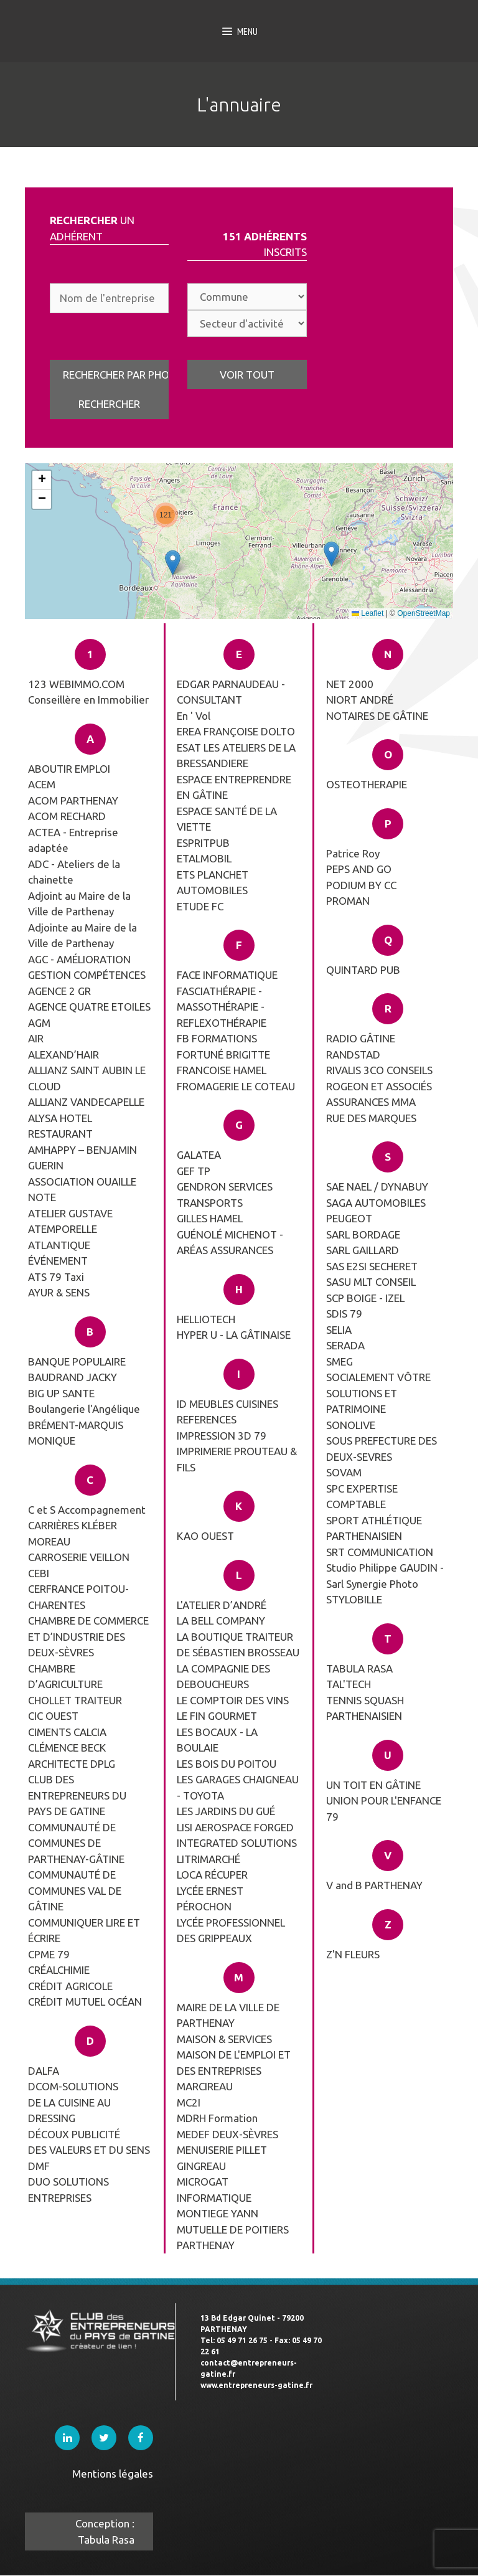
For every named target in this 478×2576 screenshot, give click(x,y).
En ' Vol (193, 716)
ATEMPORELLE (62, 1229)
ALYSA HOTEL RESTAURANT (60, 1126)
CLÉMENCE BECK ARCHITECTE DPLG (71, 1756)
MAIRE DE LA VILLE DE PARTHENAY (228, 2015)
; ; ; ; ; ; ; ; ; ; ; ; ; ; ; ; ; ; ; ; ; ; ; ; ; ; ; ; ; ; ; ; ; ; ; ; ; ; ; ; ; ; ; (246, 296)
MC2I (188, 2102)
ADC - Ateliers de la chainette (74, 872)
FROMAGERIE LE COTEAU (236, 1086)
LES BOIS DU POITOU (226, 1764)
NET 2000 (349, 684)
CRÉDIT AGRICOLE (70, 1986)
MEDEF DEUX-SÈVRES (227, 2134)
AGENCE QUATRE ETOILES (89, 1006)
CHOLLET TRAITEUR (75, 1700)
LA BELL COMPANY (221, 1620)
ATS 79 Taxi (56, 1277)
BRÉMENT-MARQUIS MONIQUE (75, 1433)
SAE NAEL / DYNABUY (377, 1186)
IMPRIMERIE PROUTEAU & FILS (237, 1459)
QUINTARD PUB (363, 970)
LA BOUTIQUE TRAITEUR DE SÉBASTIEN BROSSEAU (238, 1645)
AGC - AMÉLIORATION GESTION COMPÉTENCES (87, 967)
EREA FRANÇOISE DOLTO (236, 731)
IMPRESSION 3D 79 (221, 1435)
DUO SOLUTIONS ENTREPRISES (68, 2190)
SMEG (339, 1361)
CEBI (38, 1573)
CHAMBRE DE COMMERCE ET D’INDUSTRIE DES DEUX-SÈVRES (88, 1636)
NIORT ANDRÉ (359, 699)
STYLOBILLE (354, 1599)
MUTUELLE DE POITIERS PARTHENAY (233, 2238)
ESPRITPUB (203, 843)
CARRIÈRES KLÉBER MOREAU (72, 1533)
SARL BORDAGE (363, 1234)
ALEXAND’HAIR (63, 1054)
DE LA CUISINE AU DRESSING (69, 2111)
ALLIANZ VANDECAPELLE (86, 1102)
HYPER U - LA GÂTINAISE (234, 1335)
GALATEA (199, 1155)
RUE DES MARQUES (371, 1118)
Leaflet (367, 613)
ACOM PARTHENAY (73, 800)
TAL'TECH (348, 1684)
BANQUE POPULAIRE (77, 1361)
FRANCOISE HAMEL (221, 1070)
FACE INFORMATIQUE (227, 975)
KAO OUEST (205, 1536)
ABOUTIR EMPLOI (69, 769)
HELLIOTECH (206, 1319)
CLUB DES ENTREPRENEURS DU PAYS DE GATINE (77, 1795)
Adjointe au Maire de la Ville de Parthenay (82, 936)
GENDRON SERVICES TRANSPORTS (225, 1195)
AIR (36, 1038)
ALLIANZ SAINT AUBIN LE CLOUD (87, 1078)
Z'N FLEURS (353, 1954)
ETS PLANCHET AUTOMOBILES (212, 883)
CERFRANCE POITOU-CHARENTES (78, 1597)
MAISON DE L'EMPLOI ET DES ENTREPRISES (234, 2063)
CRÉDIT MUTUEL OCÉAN (85, 2001)
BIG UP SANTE (61, 1393)
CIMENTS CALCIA (67, 1732)
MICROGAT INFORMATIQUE (214, 2190)
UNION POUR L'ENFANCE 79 (383, 1809)
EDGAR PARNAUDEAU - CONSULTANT (231, 692)
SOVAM (344, 1472)
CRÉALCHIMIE (59, 1970)
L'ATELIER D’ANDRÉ (221, 1605)
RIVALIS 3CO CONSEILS (379, 1070)
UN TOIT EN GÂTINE (373, 1785)
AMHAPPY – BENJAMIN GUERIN (82, 1158)
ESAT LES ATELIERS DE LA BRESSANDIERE (236, 756)
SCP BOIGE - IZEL (365, 1298)
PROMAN (348, 901)
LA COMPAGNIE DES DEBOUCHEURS (223, 1677)
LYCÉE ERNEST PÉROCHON (210, 1899)
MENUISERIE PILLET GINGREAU (222, 2158)
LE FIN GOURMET (217, 1716)
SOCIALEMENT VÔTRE (378, 1377)
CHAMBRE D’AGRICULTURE (65, 1677)
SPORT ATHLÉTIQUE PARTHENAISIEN (374, 1528)
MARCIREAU (205, 2086)
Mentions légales (112, 2473)
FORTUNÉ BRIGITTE (223, 1054)
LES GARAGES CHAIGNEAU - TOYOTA (238, 1787)
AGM (39, 1023)
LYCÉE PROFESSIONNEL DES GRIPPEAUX (231, 1931)
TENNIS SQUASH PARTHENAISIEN (365, 1708)
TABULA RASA (359, 1668)
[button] (165, 514)
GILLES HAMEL (210, 1218)
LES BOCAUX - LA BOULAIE (217, 1740)
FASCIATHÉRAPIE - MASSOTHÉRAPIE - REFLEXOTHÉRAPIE (221, 1007)
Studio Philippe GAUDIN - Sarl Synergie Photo (385, 1576)
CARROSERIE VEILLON (78, 1557)
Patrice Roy (353, 853)
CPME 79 (49, 1954)
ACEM (41, 784)
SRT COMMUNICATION (379, 1552)
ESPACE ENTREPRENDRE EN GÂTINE (234, 787)
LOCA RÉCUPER (212, 1874)
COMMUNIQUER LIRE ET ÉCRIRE (84, 1931)
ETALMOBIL (204, 858)
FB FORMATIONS (217, 1038)
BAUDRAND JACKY (72, 1377)
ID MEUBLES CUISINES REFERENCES (227, 1412)
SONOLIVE (350, 1425)
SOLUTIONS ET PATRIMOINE (361, 1401)
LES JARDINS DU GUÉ (226, 1811)
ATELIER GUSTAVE (70, 1213)
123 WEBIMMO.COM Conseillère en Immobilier (88, 692)
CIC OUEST (53, 1716)
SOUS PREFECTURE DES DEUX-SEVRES (381, 1449)
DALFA (43, 2071)
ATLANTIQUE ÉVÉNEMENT (59, 1253)
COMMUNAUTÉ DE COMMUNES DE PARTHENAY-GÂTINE (76, 1843)
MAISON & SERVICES (224, 2039)
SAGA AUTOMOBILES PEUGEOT (376, 1211)
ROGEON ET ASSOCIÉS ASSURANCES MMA (379, 1094)
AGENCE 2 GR (59, 991)
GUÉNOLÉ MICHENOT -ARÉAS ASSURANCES (230, 1243)
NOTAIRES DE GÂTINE (377, 716)
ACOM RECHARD (67, 816)
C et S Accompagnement (87, 1510)
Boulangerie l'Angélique (84, 1409)
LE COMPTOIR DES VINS (233, 1700)
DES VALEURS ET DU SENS (89, 2150)
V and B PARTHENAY (374, 1885)
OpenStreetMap (423, 613)
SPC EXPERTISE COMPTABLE (362, 1497)
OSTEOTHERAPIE (366, 784)
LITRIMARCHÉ (208, 1859)
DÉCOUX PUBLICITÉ (74, 2134)
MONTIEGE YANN (217, 2213)
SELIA (339, 1330)
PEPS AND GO (358, 869)
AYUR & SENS (59, 1292)
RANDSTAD (353, 1054)
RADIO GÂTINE (360, 1038)
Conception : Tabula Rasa (104, 2531)
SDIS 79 (344, 1313)
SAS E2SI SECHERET (372, 1266)
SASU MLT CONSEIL (371, 1282)
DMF (39, 2166)
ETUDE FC (200, 906)
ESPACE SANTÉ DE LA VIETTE (227, 819)
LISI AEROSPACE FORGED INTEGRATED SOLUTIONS (237, 1835)
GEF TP (193, 1171)
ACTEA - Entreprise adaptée (73, 840)
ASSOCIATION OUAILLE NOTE (82, 1190)
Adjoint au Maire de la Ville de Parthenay (79, 904)
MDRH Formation (217, 2118)
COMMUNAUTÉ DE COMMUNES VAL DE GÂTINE (74, 1890)
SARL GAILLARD (362, 1250)
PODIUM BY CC (361, 885)
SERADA (345, 1345)
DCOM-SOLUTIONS (73, 2086)
